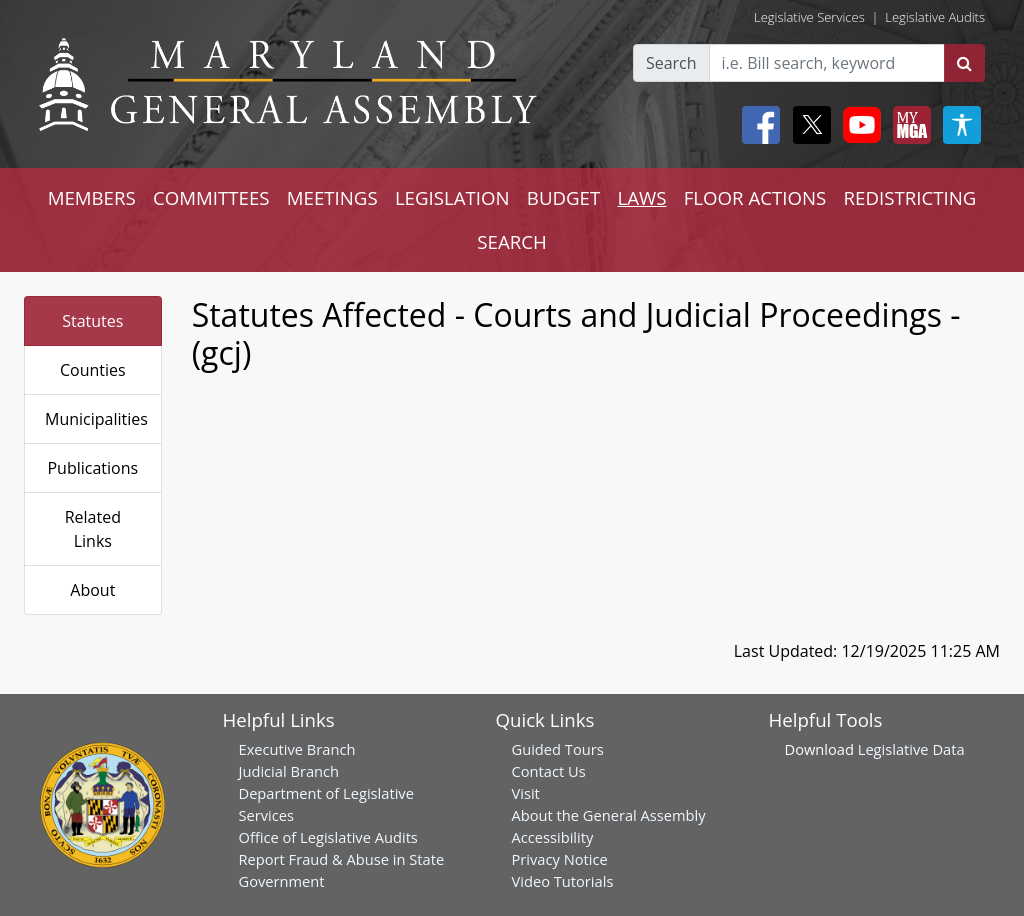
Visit (526, 793)
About (92, 590)
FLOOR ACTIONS (755, 197)
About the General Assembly (609, 815)
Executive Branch (297, 749)
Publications (92, 468)
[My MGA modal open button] (908, 125)
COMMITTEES (211, 197)
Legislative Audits (935, 17)
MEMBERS (92, 197)
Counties (93, 370)
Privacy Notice (560, 859)
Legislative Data (911, 749)
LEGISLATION (452, 197)
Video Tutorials (563, 881)
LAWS (641, 197)
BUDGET (563, 197)
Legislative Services (809, 17)
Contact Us (549, 771)
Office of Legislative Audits (328, 837)
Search (671, 63)
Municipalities (96, 419)
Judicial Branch (289, 771)
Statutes (92, 321)
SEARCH (511, 241)
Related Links (93, 529)
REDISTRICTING (910, 197)
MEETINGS (332, 197)
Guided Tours (558, 749)
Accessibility (553, 837)
